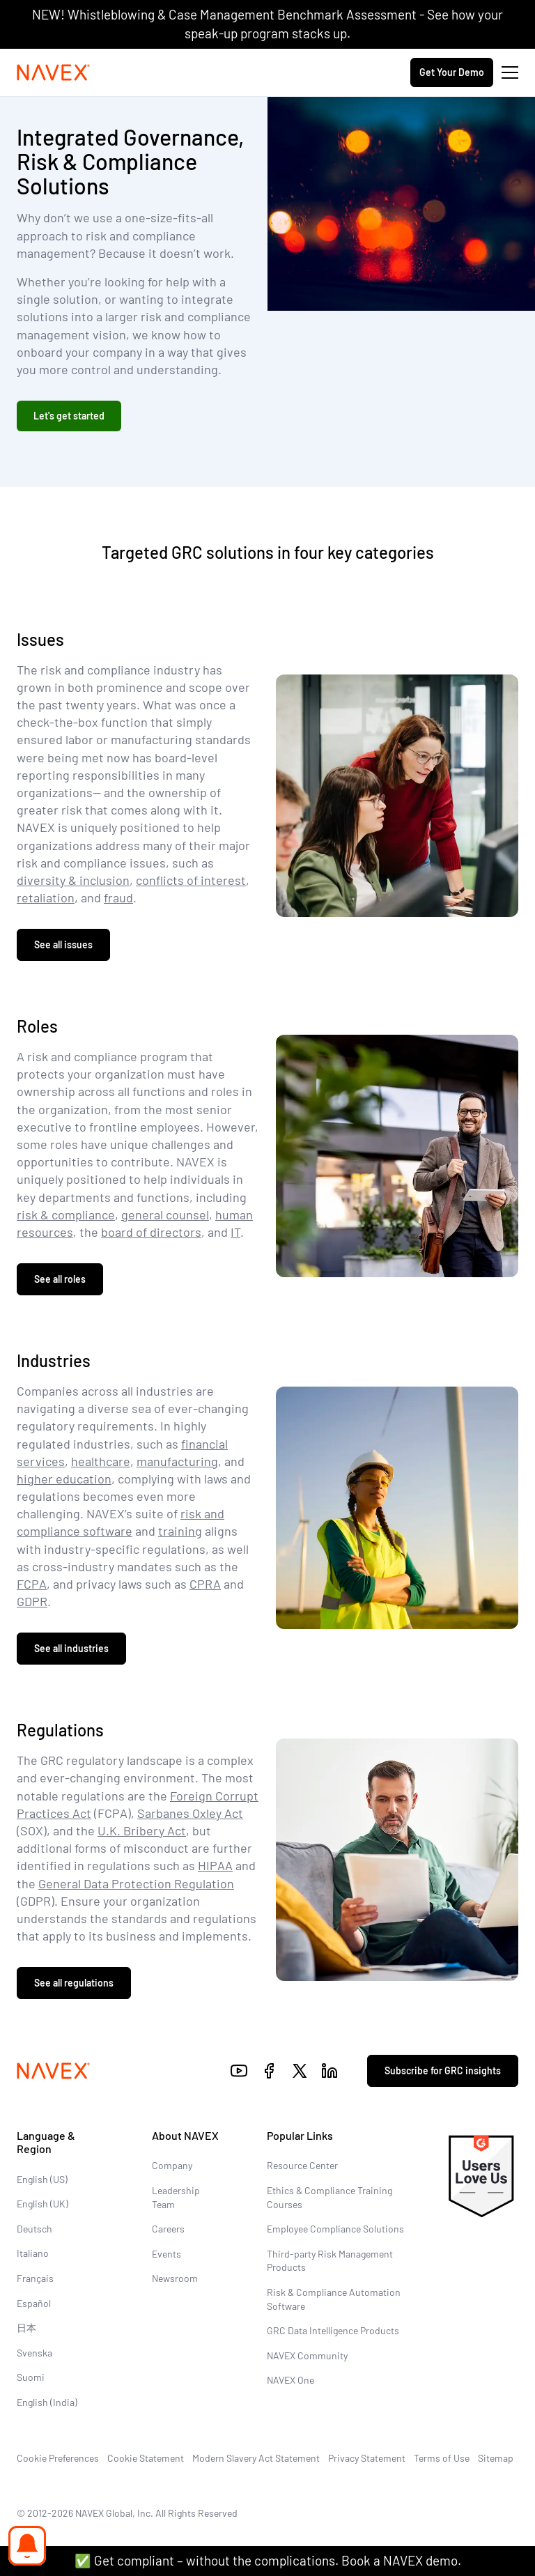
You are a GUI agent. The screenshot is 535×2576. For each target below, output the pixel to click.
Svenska (34, 2353)
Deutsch (34, 2229)
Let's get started (68, 416)
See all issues (63, 944)
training (180, 1530)
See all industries (71, 1648)
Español (34, 2303)
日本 (26, 2328)
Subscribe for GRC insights (443, 2070)
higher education (64, 1478)
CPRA (205, 1583)
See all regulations (74, 1983)
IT (235, 1232)
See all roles (60, 1279)
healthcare (100, 1461)
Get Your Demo (451, 72)
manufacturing (177, 1461)
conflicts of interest (191, 880)
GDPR (32, 1601)
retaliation (46, 897)
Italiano (33, 2253)
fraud (118, 897)
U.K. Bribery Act (142, 1830)
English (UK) (42, 2203)
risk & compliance (66, 1214)
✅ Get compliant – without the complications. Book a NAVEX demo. (268, 2560)
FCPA (32, 1583)
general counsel (165, 1214)
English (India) (47, 2402)
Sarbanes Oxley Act (190, 1813)
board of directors (151, 1232)
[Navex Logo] (54, 72)
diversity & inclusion (73, 880)
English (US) (42, 2179)
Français (35, 2278)
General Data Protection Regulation (136, 1883)
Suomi (31, 2377)
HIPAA (215, 1865)
